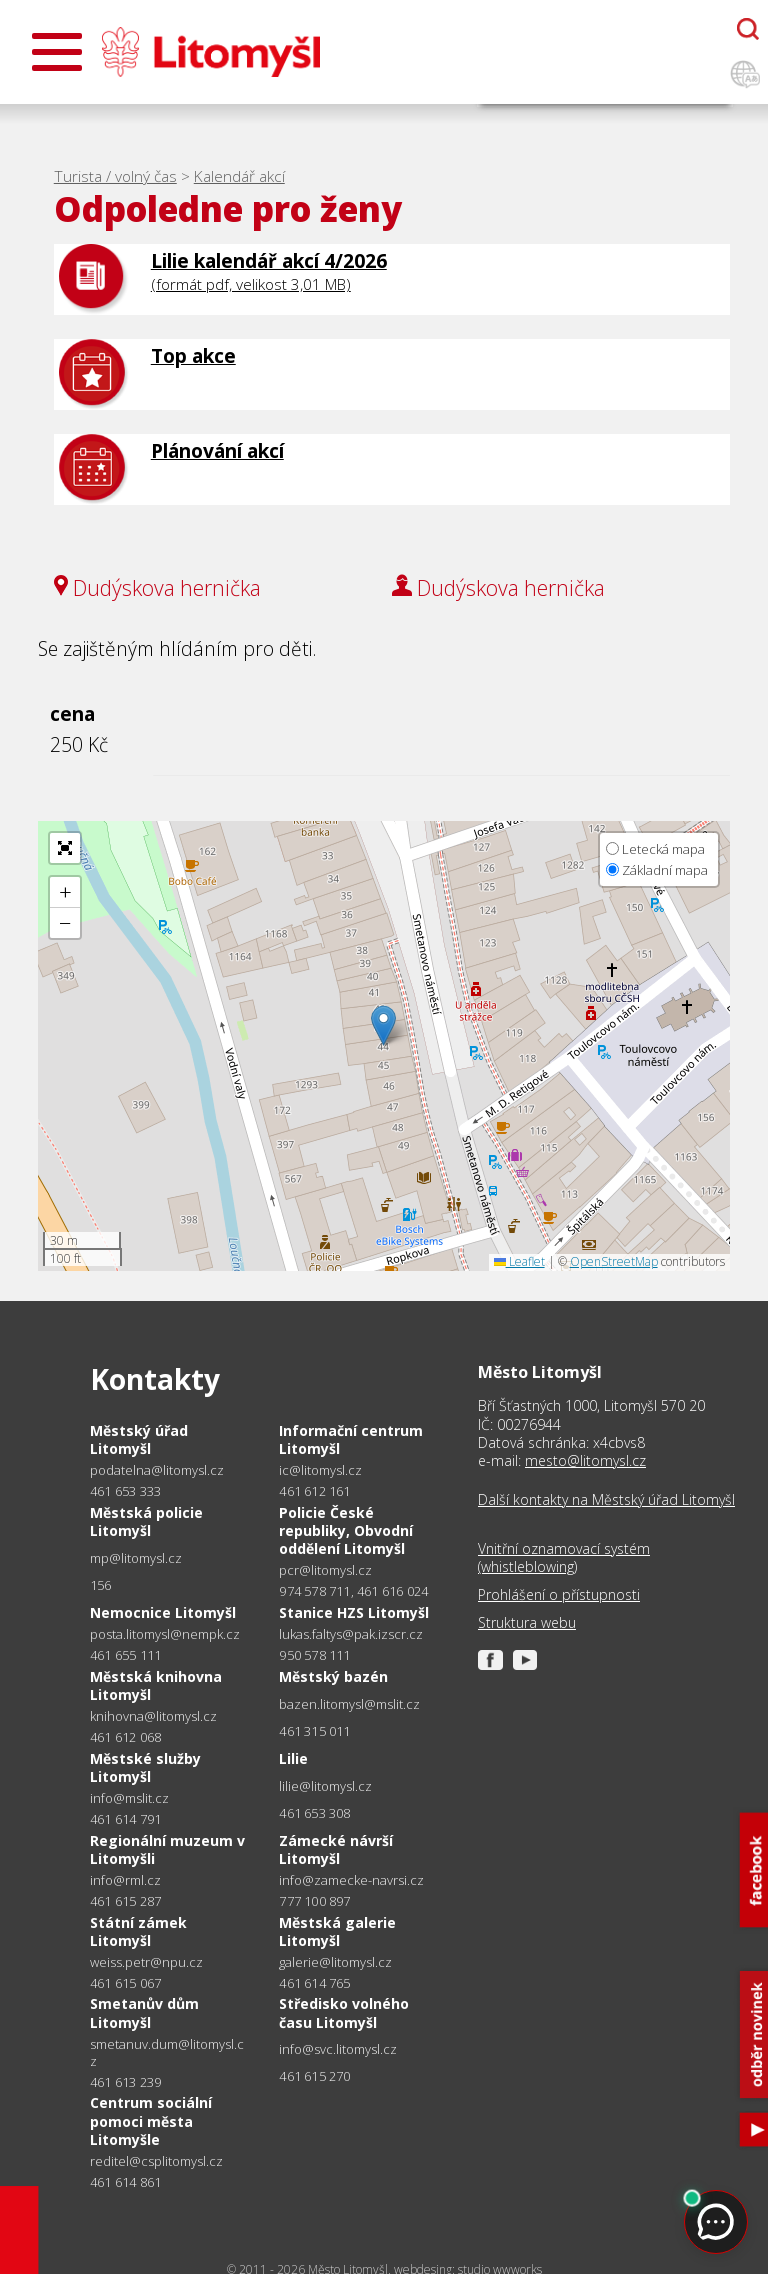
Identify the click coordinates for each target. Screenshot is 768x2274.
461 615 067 (125, 1983)
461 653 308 (314, 1813)
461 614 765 (314, 1983)
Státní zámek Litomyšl (138, 1931)
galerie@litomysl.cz (335, 1962)
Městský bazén (333, 1676)
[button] (383, 1025)
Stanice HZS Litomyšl (354, 1612)
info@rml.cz (125, 1880)
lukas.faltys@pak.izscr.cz (351, 1634)
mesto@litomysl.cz (585, 1460)
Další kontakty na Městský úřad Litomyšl (606, 1500)
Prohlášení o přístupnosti (559, 1595)
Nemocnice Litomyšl (163, 1612)
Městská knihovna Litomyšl (156, 1685)
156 (101, 1585)
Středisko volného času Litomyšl (344, 2012)
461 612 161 (314, 1491)
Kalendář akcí (239, 176)
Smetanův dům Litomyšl (144, 2012)
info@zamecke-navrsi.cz (351, 1880)
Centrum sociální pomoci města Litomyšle (151, 2120)
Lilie (293, 1758)
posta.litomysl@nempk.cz (165, 1634)
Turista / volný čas (115, 176)
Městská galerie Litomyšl (337, 1931)
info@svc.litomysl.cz (338, 2049)
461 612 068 (125, 1737)
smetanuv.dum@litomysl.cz (167, 2053)
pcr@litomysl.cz (325, 1570)
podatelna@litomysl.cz (157, 1470)
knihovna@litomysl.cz (153, 1716)
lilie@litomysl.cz (325, 1786)
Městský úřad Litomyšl (139, 1439)
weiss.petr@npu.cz (146, 1962)
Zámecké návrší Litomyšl (336, 1849)
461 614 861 (125, 2182)
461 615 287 (125, 1901)
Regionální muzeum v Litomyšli (167, 1849)
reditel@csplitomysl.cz (156, 2161)
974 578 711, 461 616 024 (353, 1591)
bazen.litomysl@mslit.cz (349, 1704)
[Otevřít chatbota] (748, 29)
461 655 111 (125, 1655)
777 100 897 (314, 1901)
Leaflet (519, 1261)
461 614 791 (125, 1819)
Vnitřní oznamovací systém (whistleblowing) (564, 1558)
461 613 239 (125, 2082)
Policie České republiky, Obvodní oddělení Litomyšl (346, 1530)
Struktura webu (527, 1623)
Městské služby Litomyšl (145, 1767)
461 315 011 (314, 1731)
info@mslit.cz (129, 1798)
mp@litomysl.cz (136, 1558)
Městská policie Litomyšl (146, 1521)
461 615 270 (314, 2076)
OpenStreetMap (614, 1261)
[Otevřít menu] (57, 52)
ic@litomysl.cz (320, 1470)
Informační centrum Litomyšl (351, 1439)
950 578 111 (314, 1655)
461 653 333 (125, 1491)
